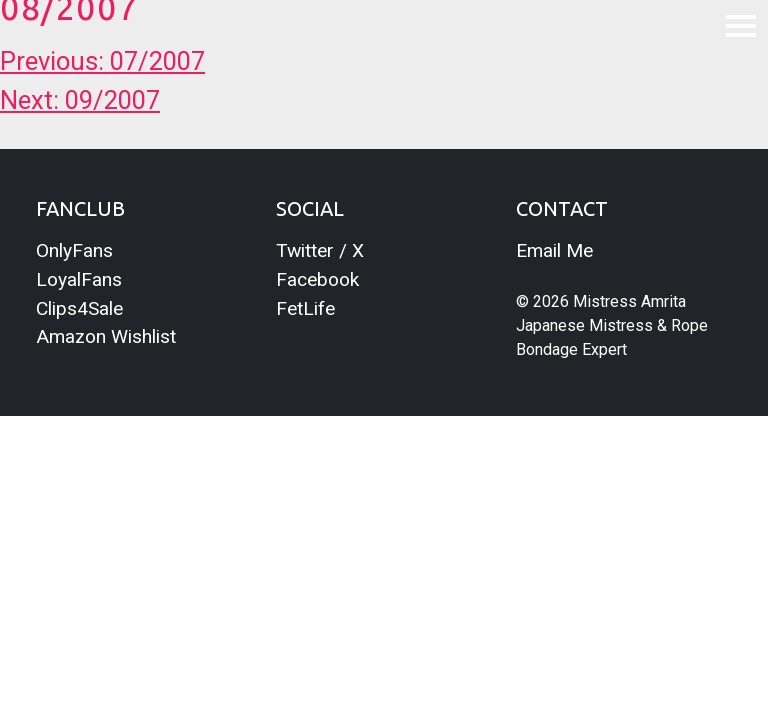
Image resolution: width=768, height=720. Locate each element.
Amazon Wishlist (106, 336)
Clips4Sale (79, 308)
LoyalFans (79, 279)
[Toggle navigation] (741, 25)
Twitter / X (320, 250)
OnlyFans (74, 250)
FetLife (305, 308)
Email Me (554, 250)
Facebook (317, 279)
